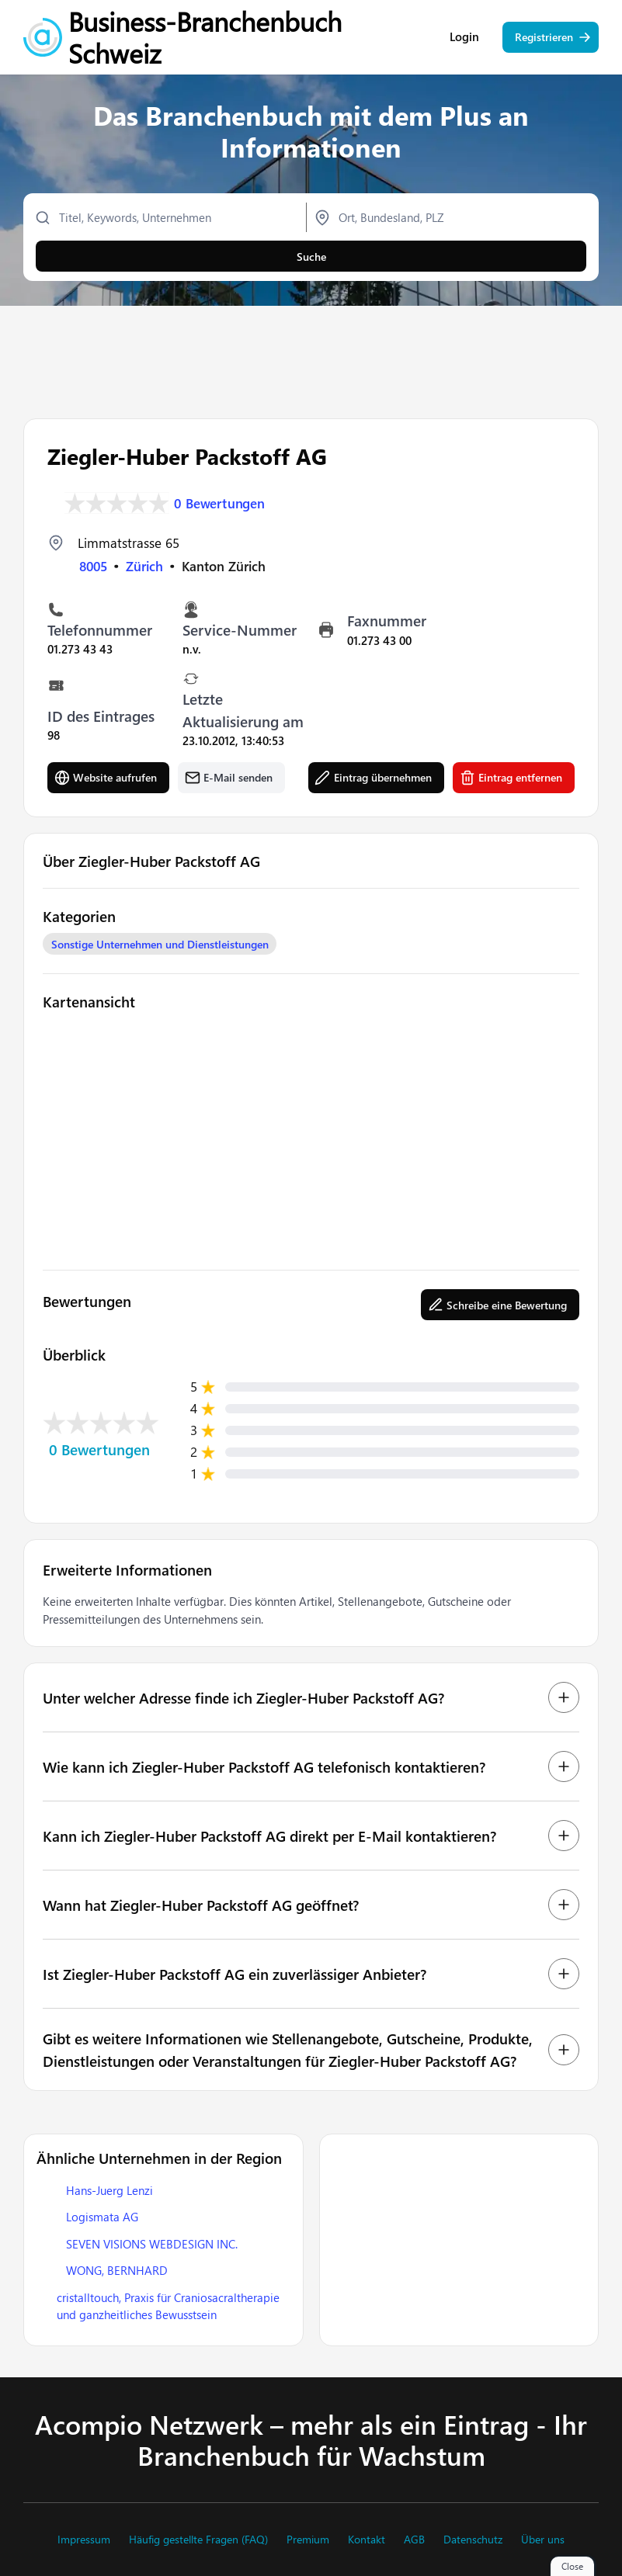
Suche (311, 258)
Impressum (83, 2539)
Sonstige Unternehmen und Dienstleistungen (160, 944)
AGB (414, 2539)
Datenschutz (472, 2539)
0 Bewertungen (219, 502)
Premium (308, 2539)
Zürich (144, 565)
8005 (93, 565)
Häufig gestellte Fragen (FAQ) (198, 2539)
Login (464, 39)
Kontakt (366, 2539)
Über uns (543, 2539)
